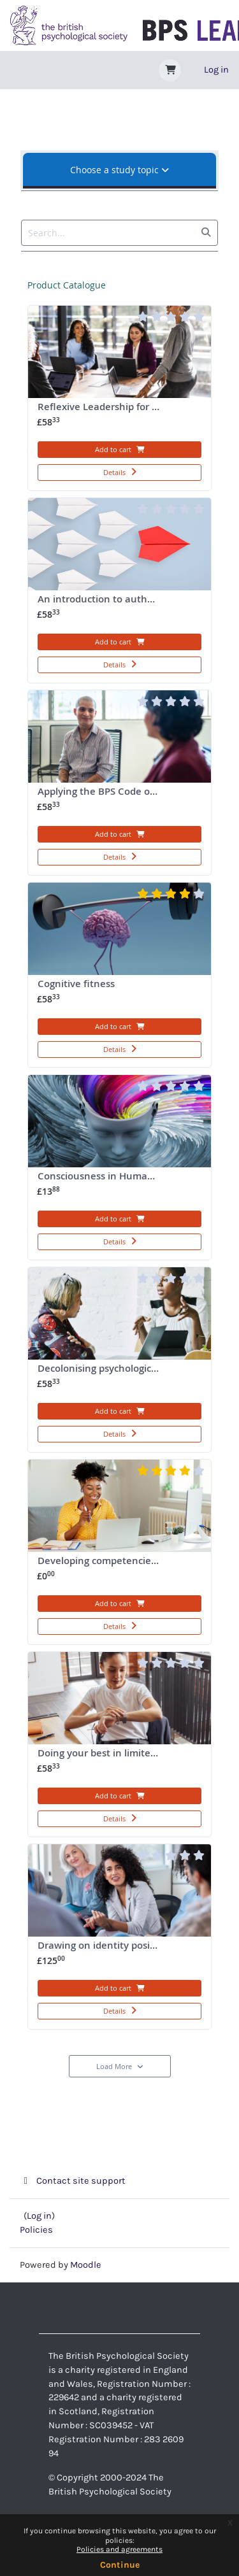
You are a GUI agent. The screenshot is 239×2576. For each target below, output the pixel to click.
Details (119, 472)
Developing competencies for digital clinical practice (124, 1568)
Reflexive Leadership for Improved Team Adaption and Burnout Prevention (124, 414)
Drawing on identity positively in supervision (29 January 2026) (124, 1953)
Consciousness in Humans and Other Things (124, 1183)
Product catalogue (66, 285)
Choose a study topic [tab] (119, 170)
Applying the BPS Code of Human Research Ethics (124, 799)
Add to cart (119, 449)
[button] (170, 70)
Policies (36, 2229)
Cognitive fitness (98, 991)
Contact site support (73, 2180)
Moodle (85, 2264)
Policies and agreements (119, 2549)
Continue (120, 2564)
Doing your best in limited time (108, 1760)
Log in (216, 69)
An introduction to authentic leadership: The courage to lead (124, 606)
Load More (119, 2066)
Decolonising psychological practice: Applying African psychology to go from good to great (124, 1376)
